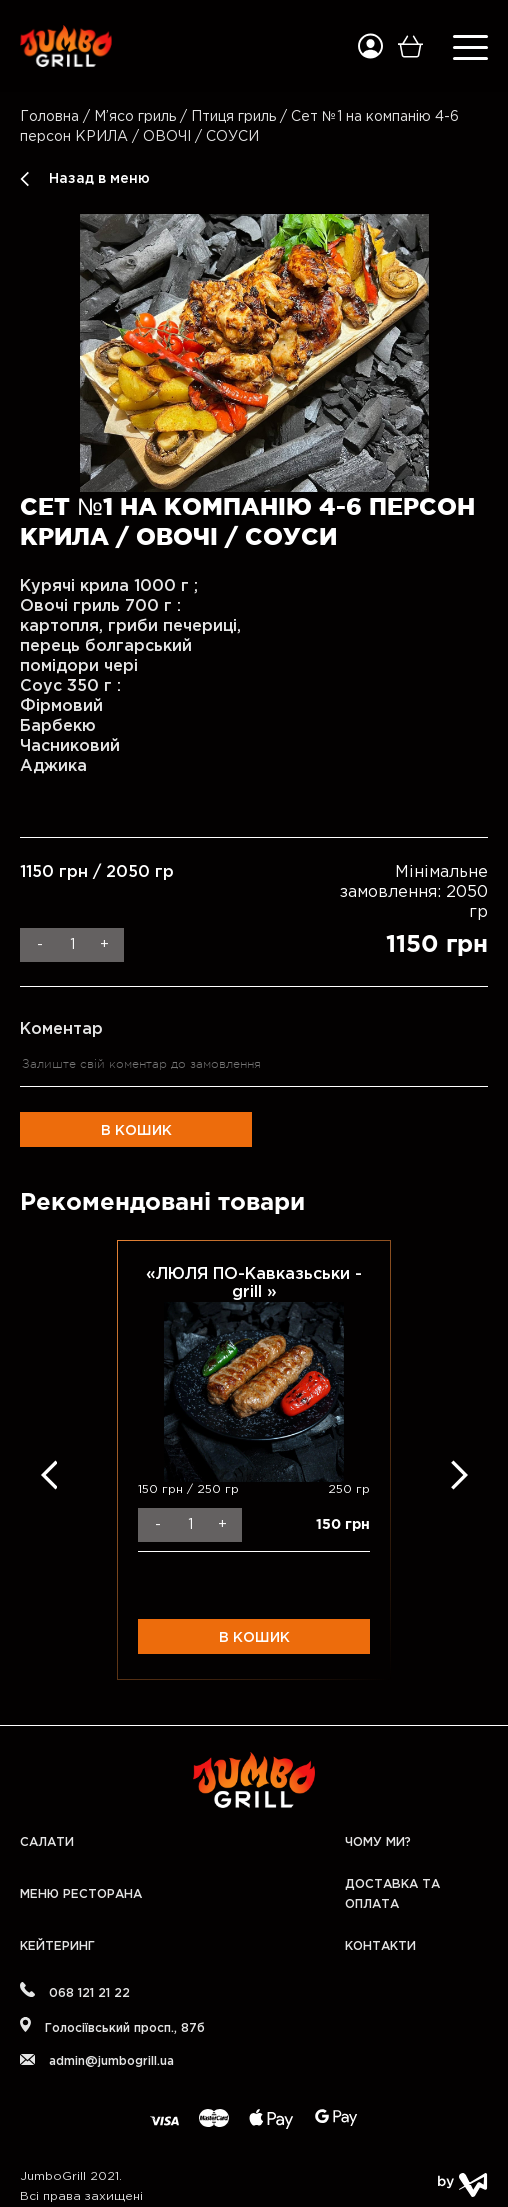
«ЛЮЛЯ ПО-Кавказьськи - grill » (254, 1283)
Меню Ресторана (81, 1894)
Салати (47, 1842)
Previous (48, 1474)
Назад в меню (99, 179)
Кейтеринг (57, 1946)
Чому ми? (378, 1842)
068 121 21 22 (75, 1990)
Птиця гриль (233, 117)
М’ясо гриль (135, 117)
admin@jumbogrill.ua (97, 2060)
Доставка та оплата (392, 1894)
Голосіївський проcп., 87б (112, 2025)
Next (459, 1474)
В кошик (136, 1131)
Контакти (380, 1946)
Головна (49, 117)
